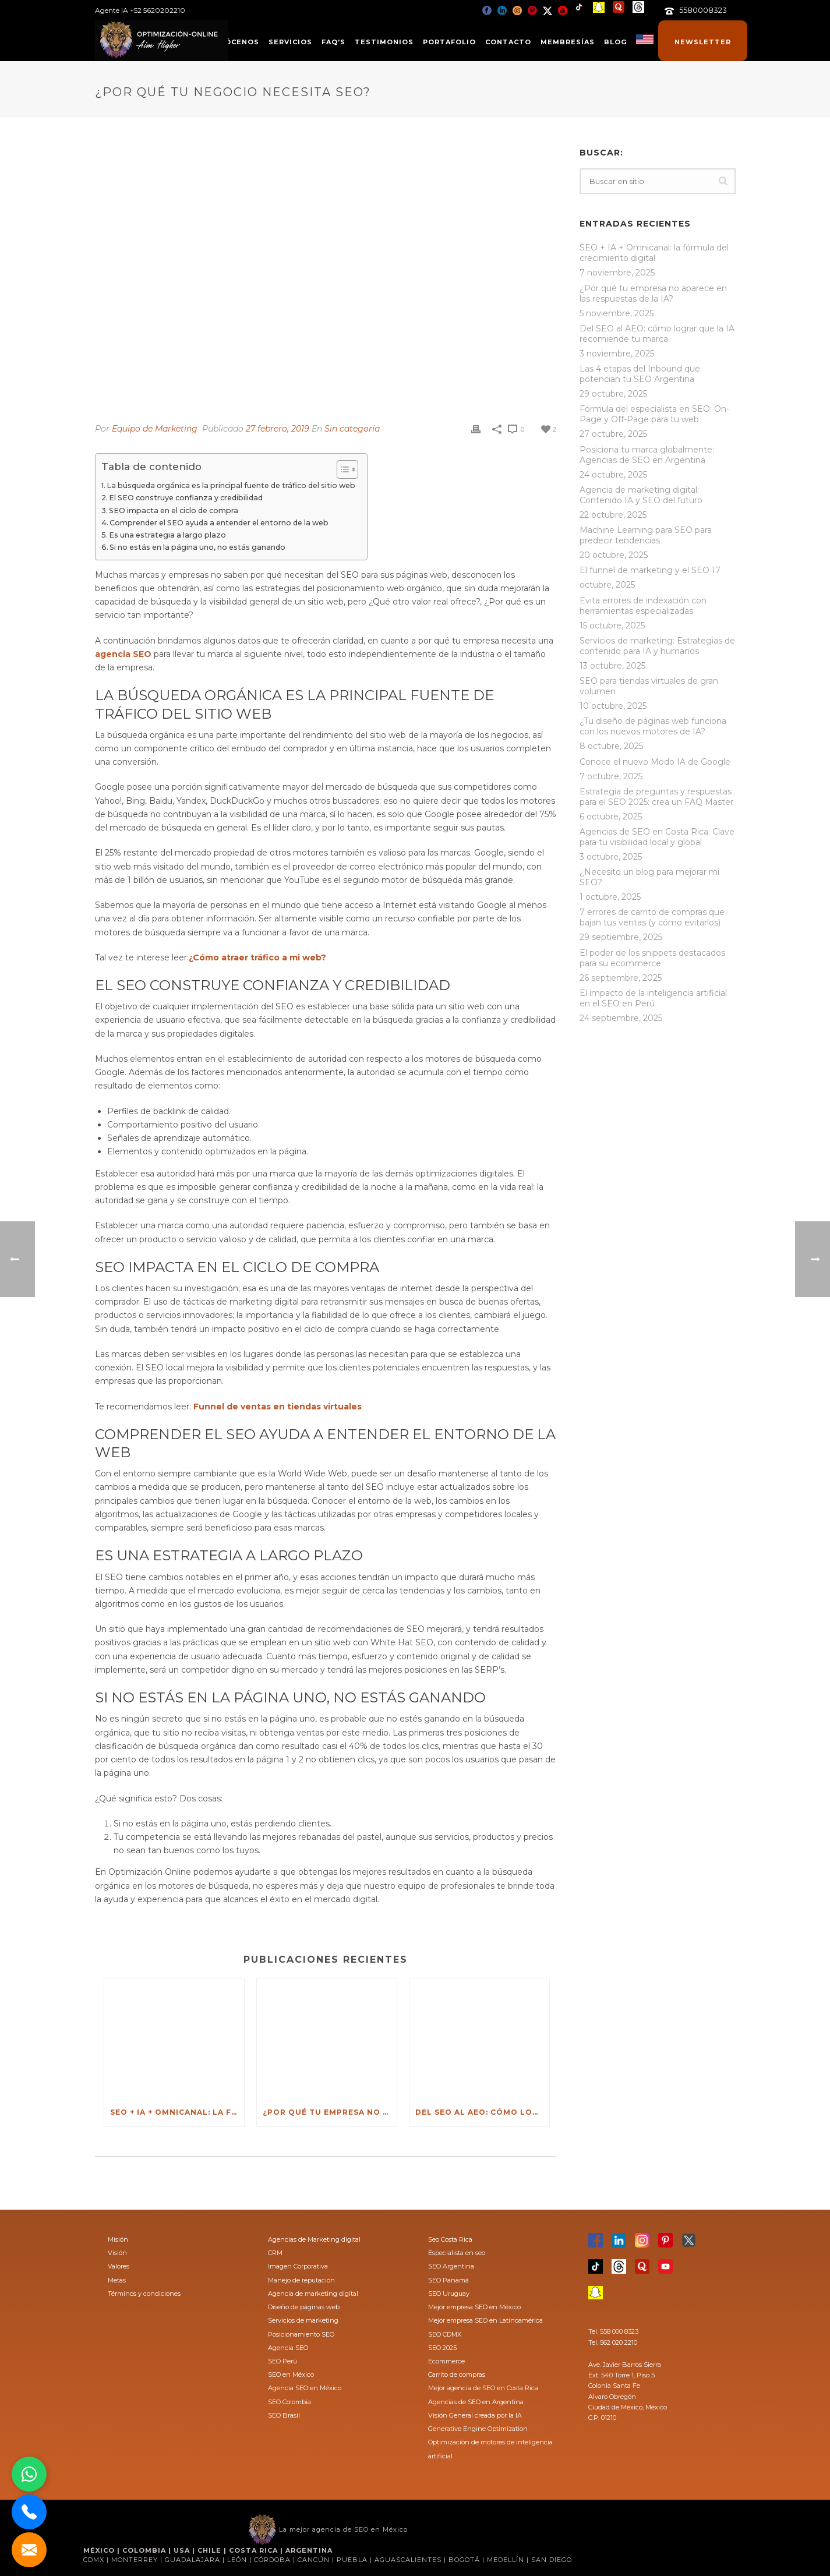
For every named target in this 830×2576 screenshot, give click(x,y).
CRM (275, 2253)
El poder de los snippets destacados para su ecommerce (652, 958)
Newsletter (702, 42)
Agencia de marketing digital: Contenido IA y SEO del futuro (641, 495)
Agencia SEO (288, 2348)
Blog (615, 42)
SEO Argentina (451, 2266)
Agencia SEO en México (304, 2388)
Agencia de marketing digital (313, 2293)
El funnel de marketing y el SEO (644, 570)
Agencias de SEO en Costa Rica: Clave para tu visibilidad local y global (657, 836)
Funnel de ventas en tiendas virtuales (277, 1406)
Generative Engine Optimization (478, 2429)
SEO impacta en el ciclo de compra (173, 510)
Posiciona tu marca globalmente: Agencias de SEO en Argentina (647, 454)
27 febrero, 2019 (277, 428)
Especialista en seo (456, 2253)
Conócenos (233, 42)
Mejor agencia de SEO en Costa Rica (483, 2388)
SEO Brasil (284, 2415)
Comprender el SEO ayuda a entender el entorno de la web (219, 522)
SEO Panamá (448, 2280)
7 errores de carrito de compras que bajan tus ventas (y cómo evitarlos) (652, 917)
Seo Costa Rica (450, 2239)
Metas (117, 2280)
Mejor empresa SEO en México (474, 2307)
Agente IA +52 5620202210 (140, 10)
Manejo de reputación (301, 2280)
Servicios (290, 42)
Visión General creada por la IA (475, 2415)
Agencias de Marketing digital (314, 2239)
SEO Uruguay (448, 2293)
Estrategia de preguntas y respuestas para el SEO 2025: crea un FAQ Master (656, 796)
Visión (117, 2253)
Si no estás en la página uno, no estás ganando (197, 547)
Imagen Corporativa (298, 2266)
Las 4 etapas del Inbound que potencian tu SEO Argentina (640, 373)
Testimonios (384, 42)
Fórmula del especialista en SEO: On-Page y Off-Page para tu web (654, 414)
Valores (118, 2266)
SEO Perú (282, 2361)
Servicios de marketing (303, 2320)
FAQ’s (333, 42)
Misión (118, 2239)
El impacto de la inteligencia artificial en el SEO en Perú (653, 998)
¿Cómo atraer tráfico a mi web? (257, 957)
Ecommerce (446, 2361)
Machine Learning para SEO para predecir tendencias (646, 535)
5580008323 (703, 10)
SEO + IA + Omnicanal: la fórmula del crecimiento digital (177, 2112)
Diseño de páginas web (304, 2307)
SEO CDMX (444, 2334)
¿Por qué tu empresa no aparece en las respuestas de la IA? (330, 2112)
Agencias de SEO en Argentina (476, 2402)
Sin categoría (352, 428)
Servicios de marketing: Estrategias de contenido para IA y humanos (657, 645)
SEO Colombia (289, 2402)
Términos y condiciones (144, 2293)
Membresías (568, 42)
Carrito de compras (456, 2374)
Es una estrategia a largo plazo (167, 535)
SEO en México (291, 2374)
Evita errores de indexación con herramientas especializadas (643, 605)
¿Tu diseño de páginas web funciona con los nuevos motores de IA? (653, 726)
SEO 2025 (442, 2348)
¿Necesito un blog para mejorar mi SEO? (649, 877)
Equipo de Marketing (154, 428)
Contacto (508, 42)
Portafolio (449, 42)
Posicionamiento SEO (301, 2334)
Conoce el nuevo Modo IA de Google (655, 762)
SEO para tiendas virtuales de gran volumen (649, 686)
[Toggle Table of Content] (341, 469)
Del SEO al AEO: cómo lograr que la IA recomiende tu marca (482, 2112)
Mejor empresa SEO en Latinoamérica (485, 2320)
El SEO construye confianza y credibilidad (186, 497)
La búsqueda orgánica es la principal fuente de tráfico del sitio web (231, 485)
